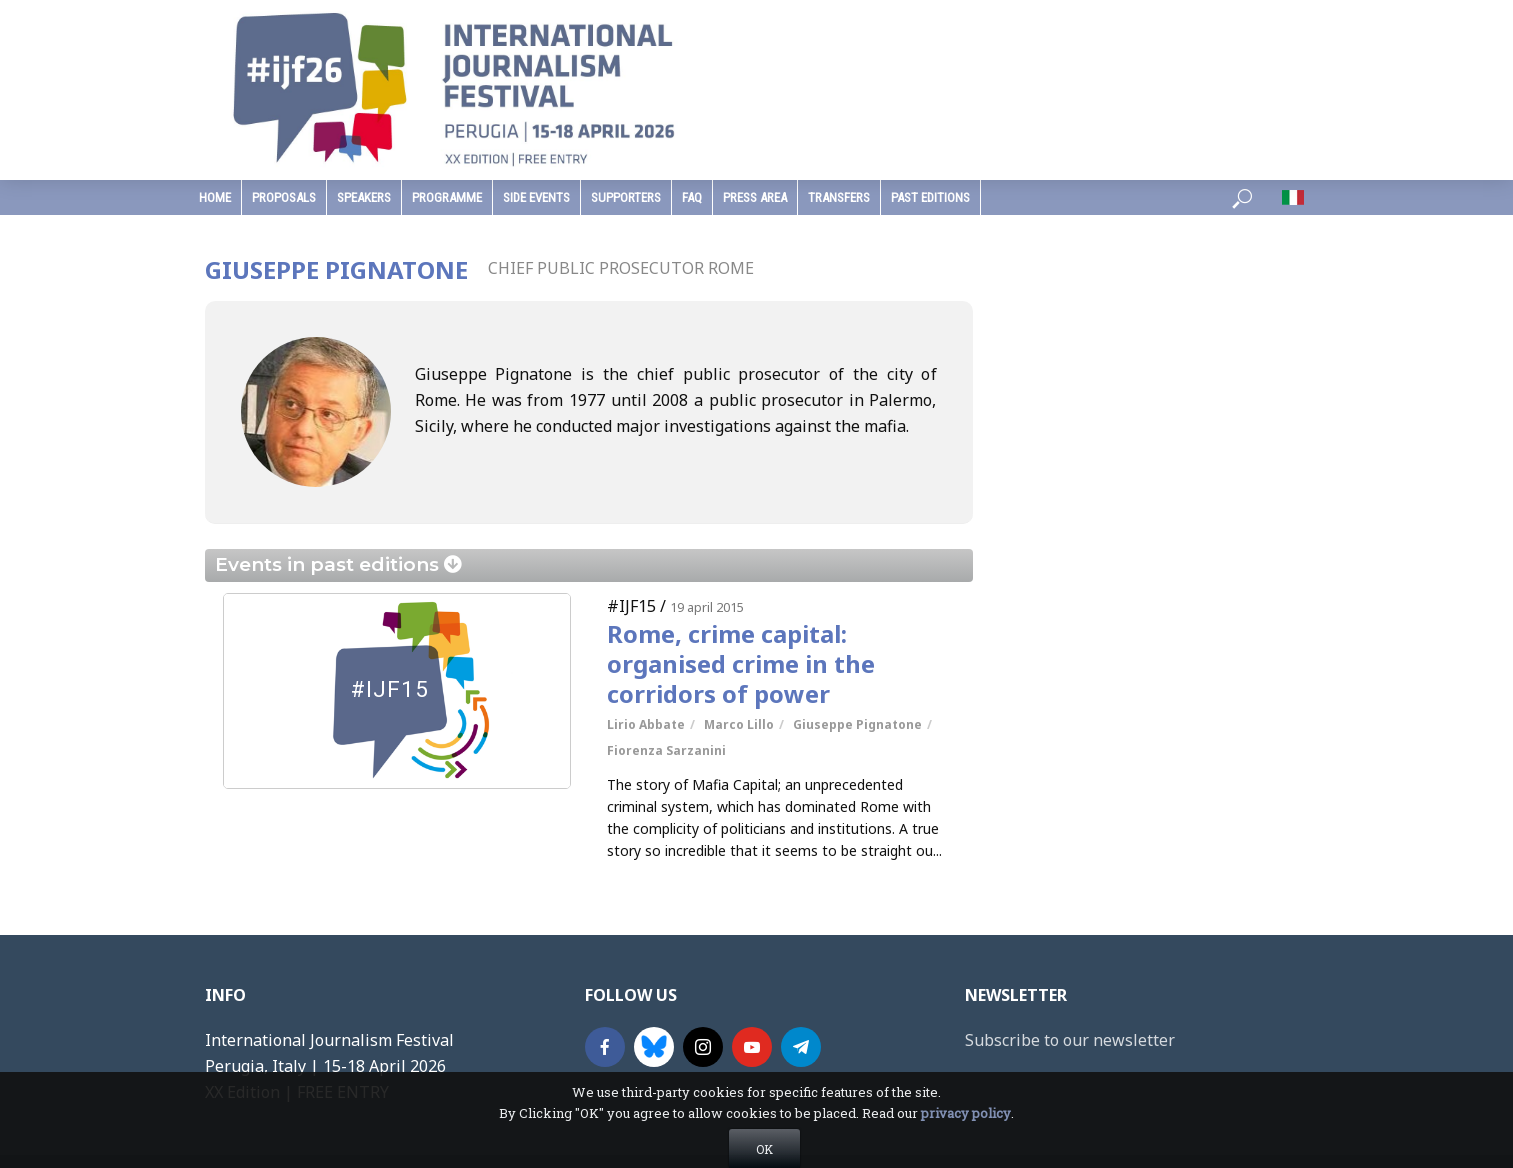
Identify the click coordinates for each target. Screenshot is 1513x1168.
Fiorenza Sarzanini (666, 750)
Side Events (536, 197)
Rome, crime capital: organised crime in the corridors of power (741, 664)
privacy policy (966, 1156)
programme (447, 197)
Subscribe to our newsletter (1070, 1040)
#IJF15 (631, 606)
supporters (626, 197)
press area (755, 197)
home (215, 197)
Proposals (284, 197)
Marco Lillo (739, 724)
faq (692, 197)
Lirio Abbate (646, 724)
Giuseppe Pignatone (857, 724)
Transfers (839, 197)
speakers (364, 197)
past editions (930, 197)
